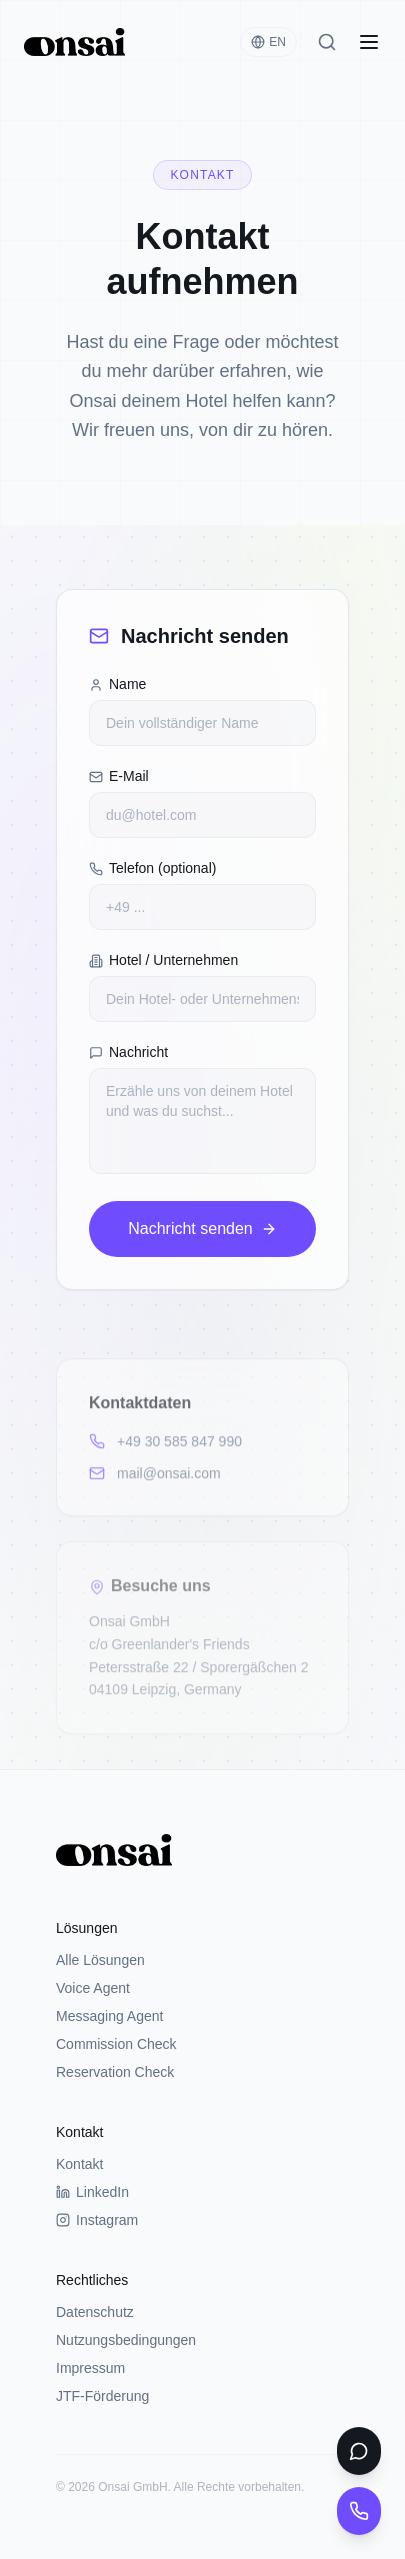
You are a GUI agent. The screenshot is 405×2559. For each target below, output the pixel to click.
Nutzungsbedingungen (126, 2340)
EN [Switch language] (268, 42)
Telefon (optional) (152, 868)
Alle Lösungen (100, 1960)
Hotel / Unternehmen (163, 960)
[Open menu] (369, 42)
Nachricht (128, 1052)
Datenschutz (95, 2312)
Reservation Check (115, 2072)
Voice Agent (93, 1988)
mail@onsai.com (155, 1475)
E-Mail (119, 776)
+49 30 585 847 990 (165, 1443)
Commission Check (116, 2044)
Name (117, 684)
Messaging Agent (109, 2016)
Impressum (90, 2368)
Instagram (97, 2220)
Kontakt (79, 2164)
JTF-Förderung (102, 2396)
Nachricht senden (202, 1228)
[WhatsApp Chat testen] (359, 2451)
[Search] (327, 42)
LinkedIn (92, 2192)
